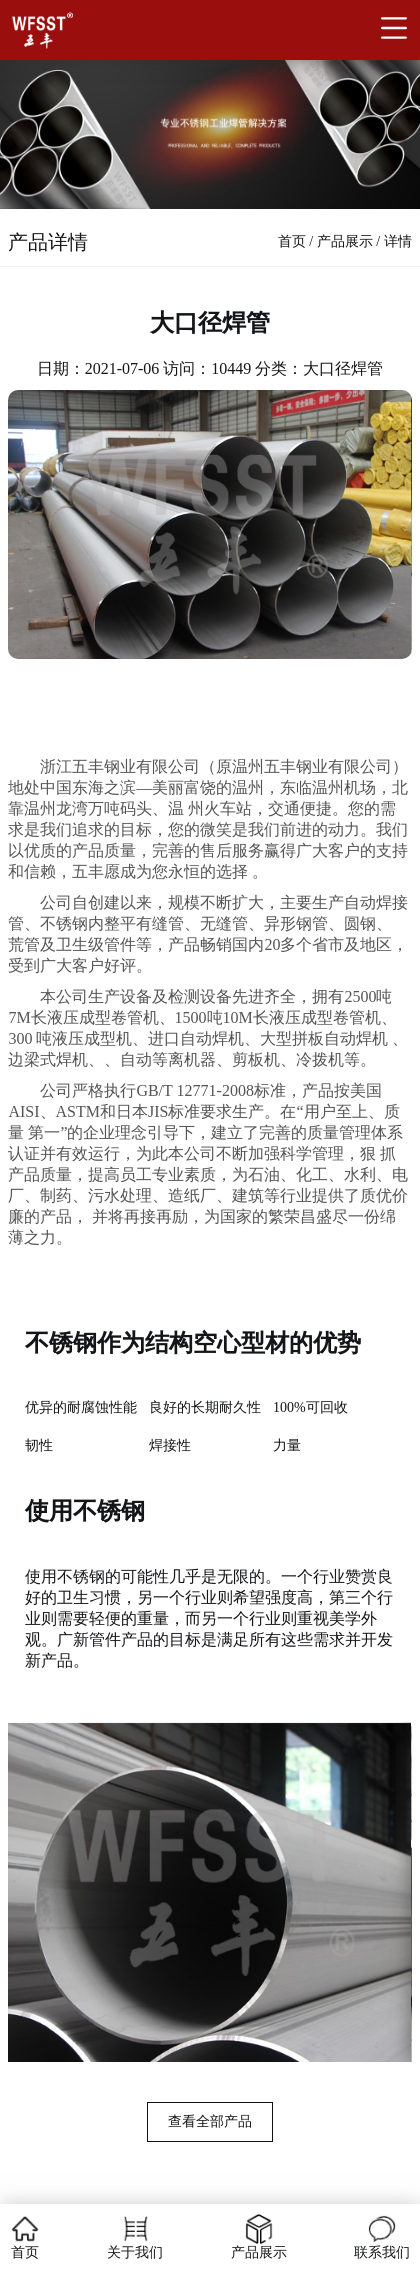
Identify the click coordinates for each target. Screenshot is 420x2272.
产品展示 (345, 241)
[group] (209, 1892)
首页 (292, 241)
